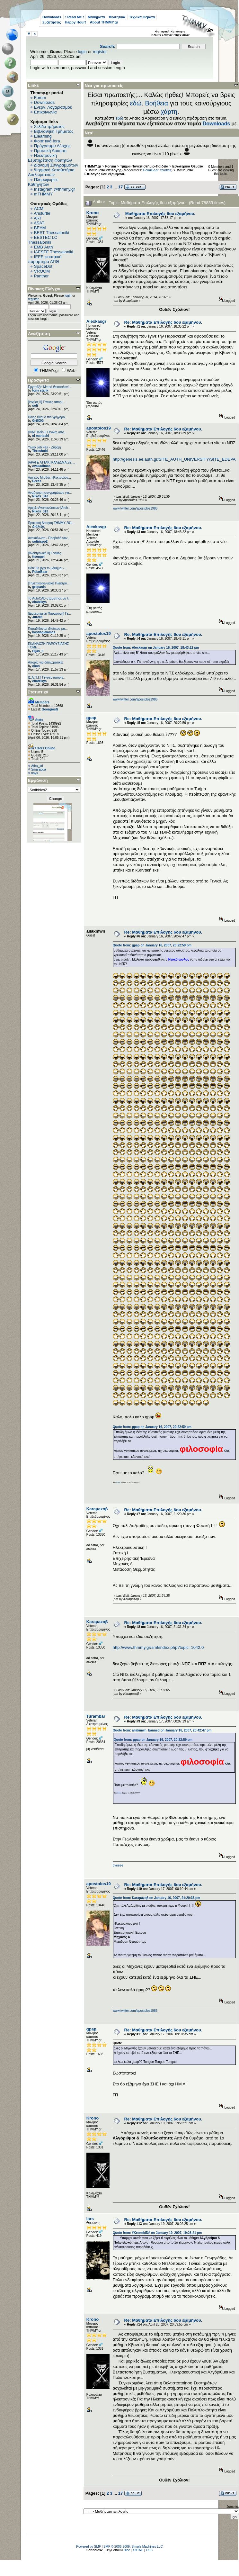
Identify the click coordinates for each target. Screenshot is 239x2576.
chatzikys (39, 602)
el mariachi (40, 436)
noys (34, 773)
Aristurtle (42, 213)
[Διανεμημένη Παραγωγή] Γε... (49, 613)
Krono (92, 212)
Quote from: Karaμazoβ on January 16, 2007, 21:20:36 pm (156, 1898)
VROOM (42, 271)
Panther (41, 276)
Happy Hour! (75, 22)
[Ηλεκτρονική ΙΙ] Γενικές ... (46, 553)
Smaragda (38, 769)
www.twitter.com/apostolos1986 (135, 508)
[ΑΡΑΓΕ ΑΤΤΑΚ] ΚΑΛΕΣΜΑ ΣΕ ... (51, 462)
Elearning (43, 136)
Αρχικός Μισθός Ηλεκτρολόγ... (49, 477)
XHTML (138, 2550)
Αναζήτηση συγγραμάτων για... (50, 492)
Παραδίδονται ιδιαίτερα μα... (48, 628)
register (100, 51)
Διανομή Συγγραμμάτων (56, 165)
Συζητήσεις (51, 22)
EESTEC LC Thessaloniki (42, 240)
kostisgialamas (43, 632)
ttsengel (38, 556)
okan (36, 666)
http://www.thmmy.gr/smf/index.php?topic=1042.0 (158, 1647)
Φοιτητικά (117, 17)
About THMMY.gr (104, 22)
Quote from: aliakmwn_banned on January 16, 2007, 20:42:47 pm (162, 1730)
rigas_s (37, 651)
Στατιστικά (38, 692)
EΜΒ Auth (43, 247)
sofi (35, 405)
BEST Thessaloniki (51, 232)
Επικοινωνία (45, 112)
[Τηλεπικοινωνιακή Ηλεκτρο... (48, 583)
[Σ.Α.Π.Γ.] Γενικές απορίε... (47, 677)
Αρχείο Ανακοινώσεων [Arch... (49, 508)
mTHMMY (43, 194)
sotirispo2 (40, 541)
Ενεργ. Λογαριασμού (53, 107)
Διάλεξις (38, 526)
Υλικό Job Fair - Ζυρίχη (44, 447)
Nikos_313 (40, 496)
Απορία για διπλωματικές (46, 662)
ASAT (39, 223)
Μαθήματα (96, 17)
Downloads (51, 17)
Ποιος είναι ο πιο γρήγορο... (47, 417)
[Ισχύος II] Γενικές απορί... (46, 402)
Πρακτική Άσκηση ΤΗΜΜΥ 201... (51, 523)
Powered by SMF (88, 2546)
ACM (38, 208)
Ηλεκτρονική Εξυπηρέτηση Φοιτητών (50, 158)
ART (38, 218)
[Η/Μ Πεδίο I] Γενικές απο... (47, 432)
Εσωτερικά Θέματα (187, 166)
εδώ (136, 103)
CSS (149, 2550)
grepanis (39, 587)
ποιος (118, 1482)
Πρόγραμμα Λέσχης (52, 145)
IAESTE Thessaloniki (53, 251)
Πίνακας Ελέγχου (45, 288)
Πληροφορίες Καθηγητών (43, 182)
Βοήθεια (156, 103)
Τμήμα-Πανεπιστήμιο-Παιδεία (144, 166)
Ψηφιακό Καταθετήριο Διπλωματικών (51, 172)
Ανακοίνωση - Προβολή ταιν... (49, 538)
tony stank (40, 390)
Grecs (36, 481)
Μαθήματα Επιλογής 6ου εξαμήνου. (160, 213)
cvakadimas (41, 466)
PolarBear (39, 572)
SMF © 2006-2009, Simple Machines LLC (133, 2546)
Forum (40, 97)
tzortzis (165, 170)
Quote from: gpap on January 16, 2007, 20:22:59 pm (152, 945)
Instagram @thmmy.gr (54, 189)
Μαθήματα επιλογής (104, 170)
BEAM (40, 227)
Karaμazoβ (97, 1508)
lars (90, 2218)
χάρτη (169, 111)
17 (120, 187)
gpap (91, 717)
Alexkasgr (96, 321)
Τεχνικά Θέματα (142, 17)
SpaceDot (43, 266)
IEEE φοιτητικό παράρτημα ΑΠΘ (45, 259)
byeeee (118, 1865)
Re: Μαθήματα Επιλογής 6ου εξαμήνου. (163, 322)
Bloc (127, 2550)
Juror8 (37, 617)
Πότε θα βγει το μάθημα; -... (47, 568)
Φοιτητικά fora (47, 141)
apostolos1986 (100, 428)
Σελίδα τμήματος (49, 126)
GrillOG (38, 420)
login (82, 51)
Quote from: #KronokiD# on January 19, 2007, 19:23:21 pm (157, 2233)
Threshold (40, 451)
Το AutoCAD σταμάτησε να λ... (49, 598)
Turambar (95, 1716)
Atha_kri (37, 766)
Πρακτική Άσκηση (50, 150)
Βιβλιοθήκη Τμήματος (53, 131)
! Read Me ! (74, 17)
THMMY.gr (92, 166)
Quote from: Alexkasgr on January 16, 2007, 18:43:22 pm (156, 647)
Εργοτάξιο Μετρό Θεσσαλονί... (49, 387)
